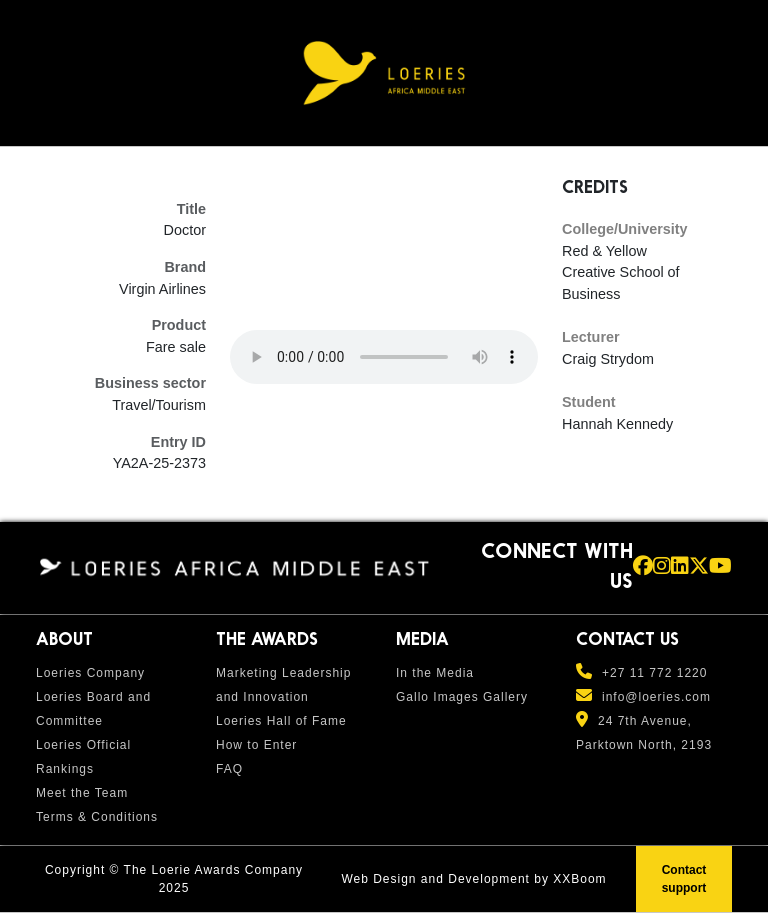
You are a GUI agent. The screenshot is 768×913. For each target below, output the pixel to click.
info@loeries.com (656, 697)
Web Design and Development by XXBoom (473, 879)
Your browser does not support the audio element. (384, 357)
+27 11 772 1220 (654, 673)
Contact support (684, 879)
